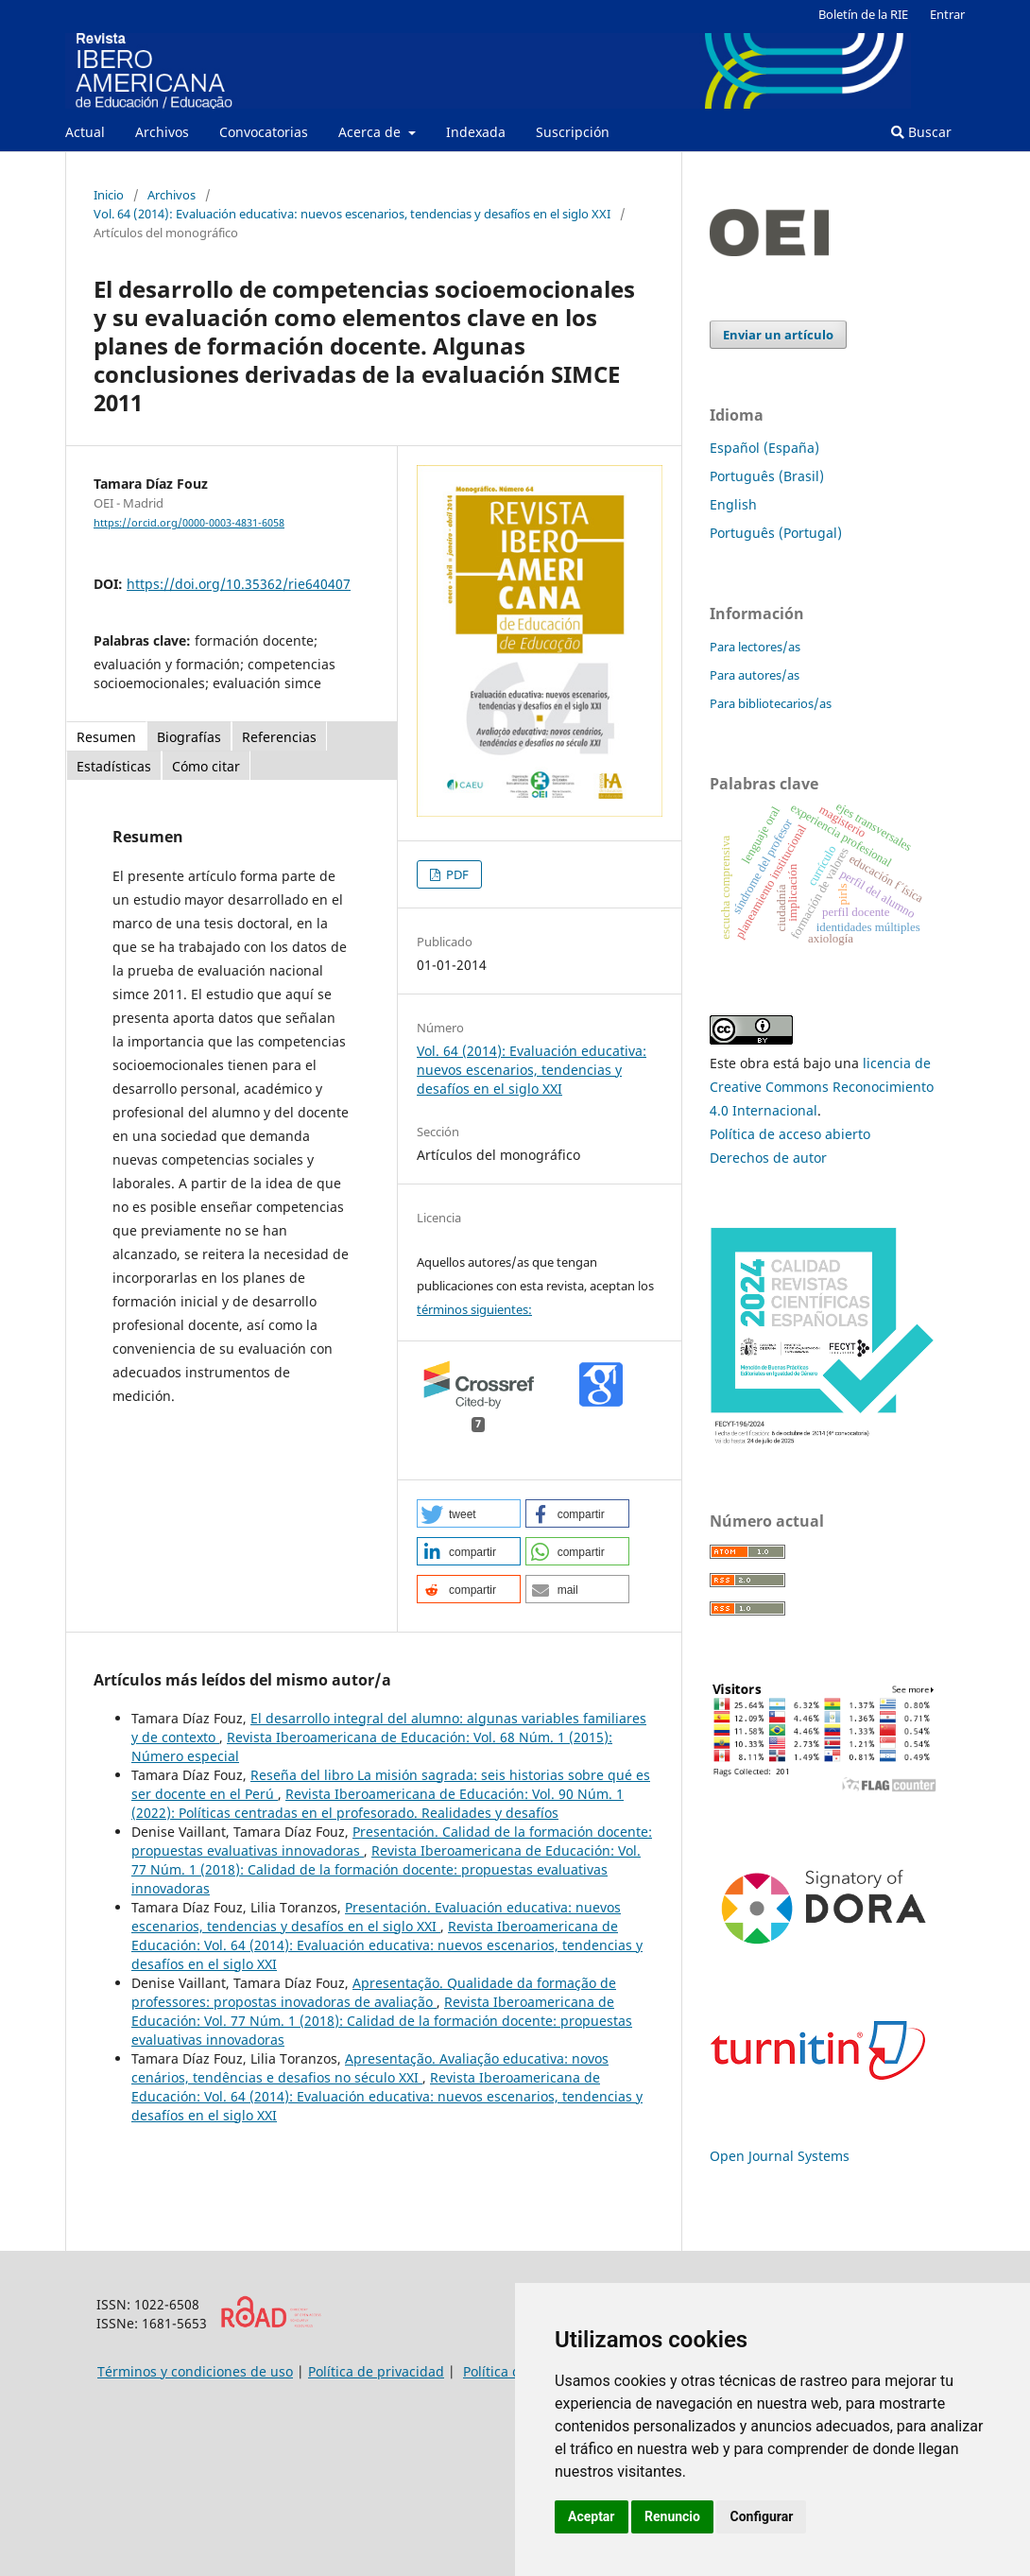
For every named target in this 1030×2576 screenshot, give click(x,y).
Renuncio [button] (672, 2516)
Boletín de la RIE (863, 14)
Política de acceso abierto (790, 1134)
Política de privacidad (376, 2371)
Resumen (106, 737)
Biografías (189, 737)
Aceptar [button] (591, 2516)
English (733, 504)
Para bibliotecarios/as (771, 703)
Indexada (476, 132)
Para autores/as (754, 674)
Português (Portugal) (776, 533)
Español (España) (764, 448)
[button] (469, 1513)
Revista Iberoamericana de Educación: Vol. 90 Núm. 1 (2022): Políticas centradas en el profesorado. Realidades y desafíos (377, 1803)
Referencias (279, 737)
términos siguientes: (474, 1309)
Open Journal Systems (780, 2156)
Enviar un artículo (778, 334)
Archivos (162, 132)
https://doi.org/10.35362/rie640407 (239, 584)
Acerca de (371, 132)
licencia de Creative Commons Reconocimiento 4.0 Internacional (822, 1086)
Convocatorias (263, 132)
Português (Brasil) (767, 476)
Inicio (109, 194)
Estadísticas (114, 766)
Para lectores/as (755, 646)
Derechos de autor (768, 1158)
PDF (456, 874)
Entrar (947, 14)
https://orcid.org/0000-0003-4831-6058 (189, 522)
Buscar (921, 132)
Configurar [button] (761, 2516)
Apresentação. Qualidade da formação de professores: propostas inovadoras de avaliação (373, 1992)
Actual (85, 132)
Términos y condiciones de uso (195, 2371)
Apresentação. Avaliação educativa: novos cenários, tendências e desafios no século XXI (370, 2067)
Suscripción (572, 132)
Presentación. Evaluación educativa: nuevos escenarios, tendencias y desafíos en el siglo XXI (376, 1916)
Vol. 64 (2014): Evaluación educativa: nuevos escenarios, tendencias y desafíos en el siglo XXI (352, 213)
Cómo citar (206, 766)
